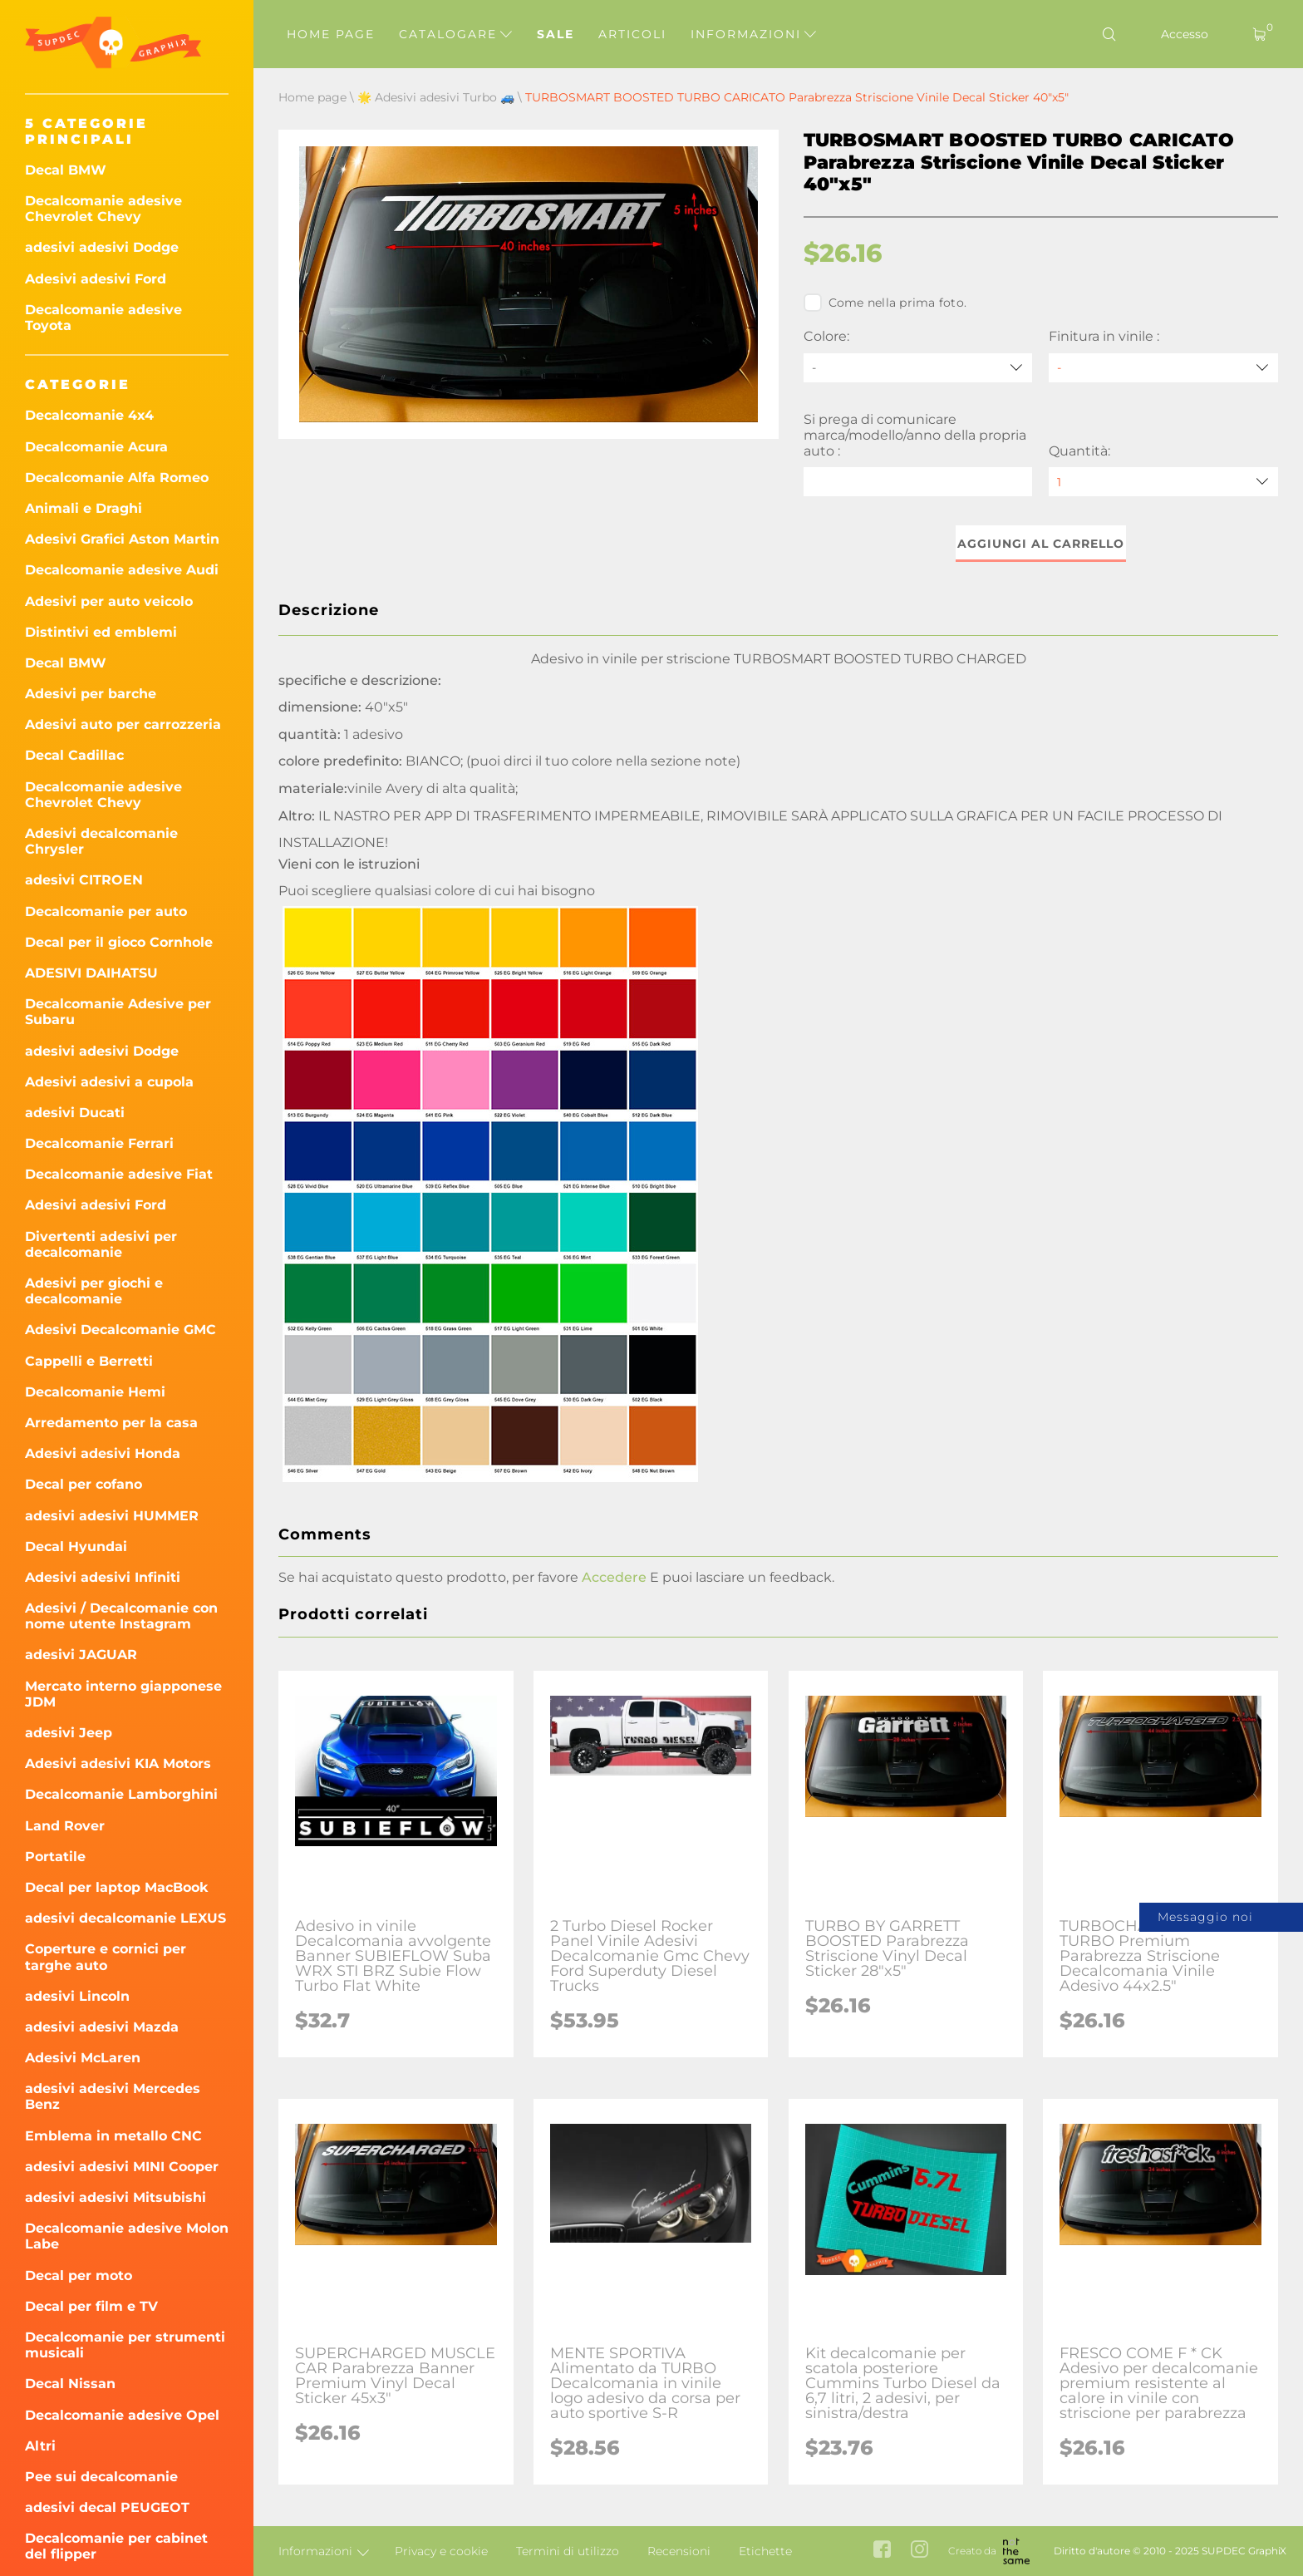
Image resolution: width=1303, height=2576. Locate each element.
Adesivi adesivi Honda (102, 1453)
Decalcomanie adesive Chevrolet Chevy (103, 208)
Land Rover (65, 1826)
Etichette (765, 2551)
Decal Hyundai (76, 1546)
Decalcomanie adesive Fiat (119, 1174)
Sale (555, 34)
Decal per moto (78, 2275)
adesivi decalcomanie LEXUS (125, 1918)
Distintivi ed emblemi (101, 632)
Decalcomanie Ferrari (99, 1143)
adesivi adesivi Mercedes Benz (112, 2096)
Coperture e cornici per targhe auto (105, 1957)
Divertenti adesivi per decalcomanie (101, 1244)
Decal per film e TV (91, 2306)
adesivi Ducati (75, 1113)
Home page (331, 34)
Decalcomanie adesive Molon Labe (127, 2236)
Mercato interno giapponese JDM (123, 1694)
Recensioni (679, 2551)
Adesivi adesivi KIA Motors (118, 1763)
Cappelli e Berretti (89, 1361)
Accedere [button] (614, 1577)
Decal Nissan (70, 2383)
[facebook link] (882, 2550)
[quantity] (1163, 481)
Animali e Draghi (83, 508)
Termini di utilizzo (567, 2551)
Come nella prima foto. (885, 302)
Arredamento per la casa (111, 1423)
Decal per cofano (83, 1484)
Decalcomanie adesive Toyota (103, 317)
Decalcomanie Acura (96, 447)
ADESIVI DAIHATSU (91, 973)
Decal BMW (65, 170)
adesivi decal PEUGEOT (107, 2507)
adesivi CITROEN (84, 880)
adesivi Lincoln (77, 1996)
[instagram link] (919, 2550)
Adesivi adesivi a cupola (109, 1082)
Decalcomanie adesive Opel (122, 2415)
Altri (40, 2446)
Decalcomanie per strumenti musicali (125, 2345)
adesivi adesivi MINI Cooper (122, 2167)
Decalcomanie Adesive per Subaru (118, 1011)
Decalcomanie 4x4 (89, 415)
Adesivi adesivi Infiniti (102, 1577)
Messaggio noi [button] (1205, 1916)
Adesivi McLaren (82, 2058)
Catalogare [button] (455, 34)
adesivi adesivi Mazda (102, 2027)
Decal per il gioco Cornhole (119, 942)
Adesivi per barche (90, 694)
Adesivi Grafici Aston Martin (122, 539)
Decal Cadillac (74, 755)
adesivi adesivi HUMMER (112, 1516)
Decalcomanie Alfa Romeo (117, 477)
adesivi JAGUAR (81, 1654)
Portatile (55, 1856)
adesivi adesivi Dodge (102, 247)
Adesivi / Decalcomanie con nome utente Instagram (121, 1616)
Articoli (632, 34)
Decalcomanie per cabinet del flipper (116, 2546)
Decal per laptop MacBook (117, 1887)
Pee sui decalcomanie (101, 2477)
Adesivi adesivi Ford (95, 279)
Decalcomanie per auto (106, 911)
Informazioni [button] (753, 34)
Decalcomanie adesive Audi (122, 570)
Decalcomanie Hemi (95, 1392)
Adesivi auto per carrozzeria (123, 724)
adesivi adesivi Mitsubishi (115, 2197)
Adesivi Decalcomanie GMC (120, 1329)
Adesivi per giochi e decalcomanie (94, 1291)
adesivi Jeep (68, 1733)
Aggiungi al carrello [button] (1040, 543)
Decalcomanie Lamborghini (121, 1794)
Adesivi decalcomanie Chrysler (101, 841)
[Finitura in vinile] (1163, 367)
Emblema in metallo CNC (113, 2136)
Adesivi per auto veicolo (109, 601)
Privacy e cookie (441, 2551)
